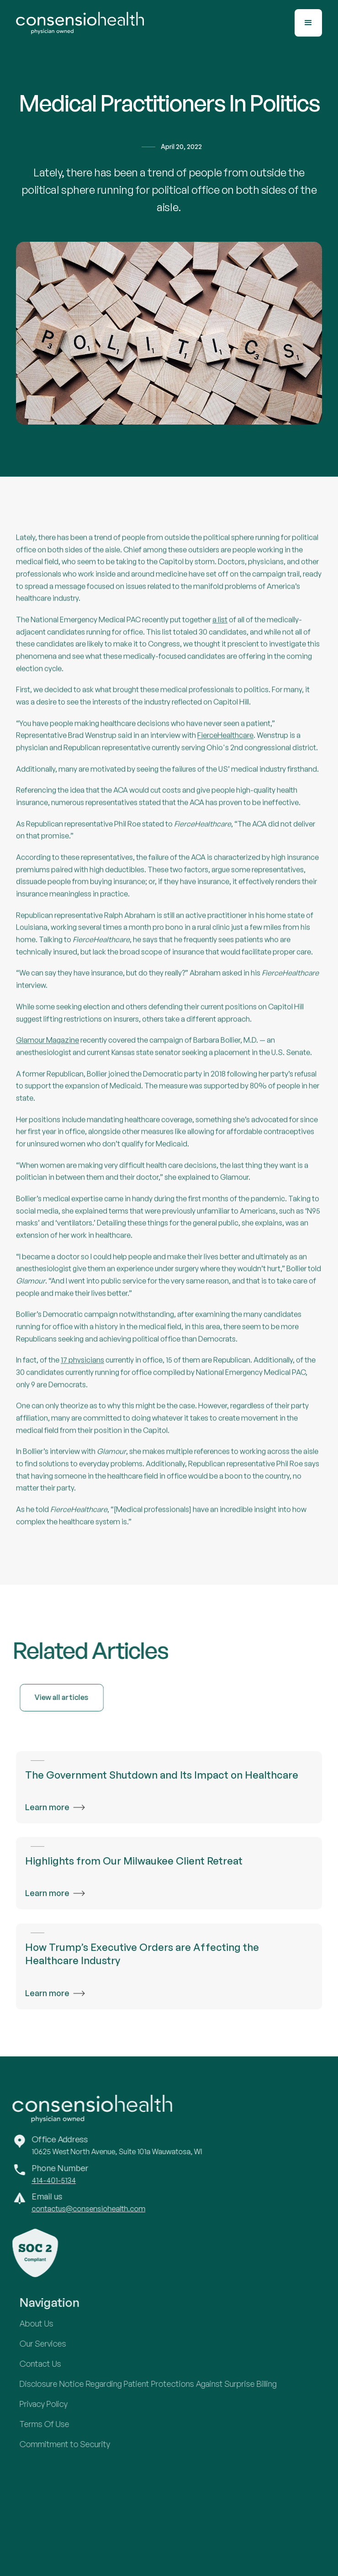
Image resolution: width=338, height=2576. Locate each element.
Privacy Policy (52, 2403)
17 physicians (82, 1368)
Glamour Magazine (47, 1048)
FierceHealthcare (225, 744)
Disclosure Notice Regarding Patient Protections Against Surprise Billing (156, 2383)
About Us (45, 2323)
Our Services (51, 2343)
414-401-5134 (45, 2180)
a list (219, 628)
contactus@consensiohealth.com (80, 2209)
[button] (308, 23)
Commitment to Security (73, 2444)
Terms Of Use (53, 2423)
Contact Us (48, 2363)
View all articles (70, 1697)
